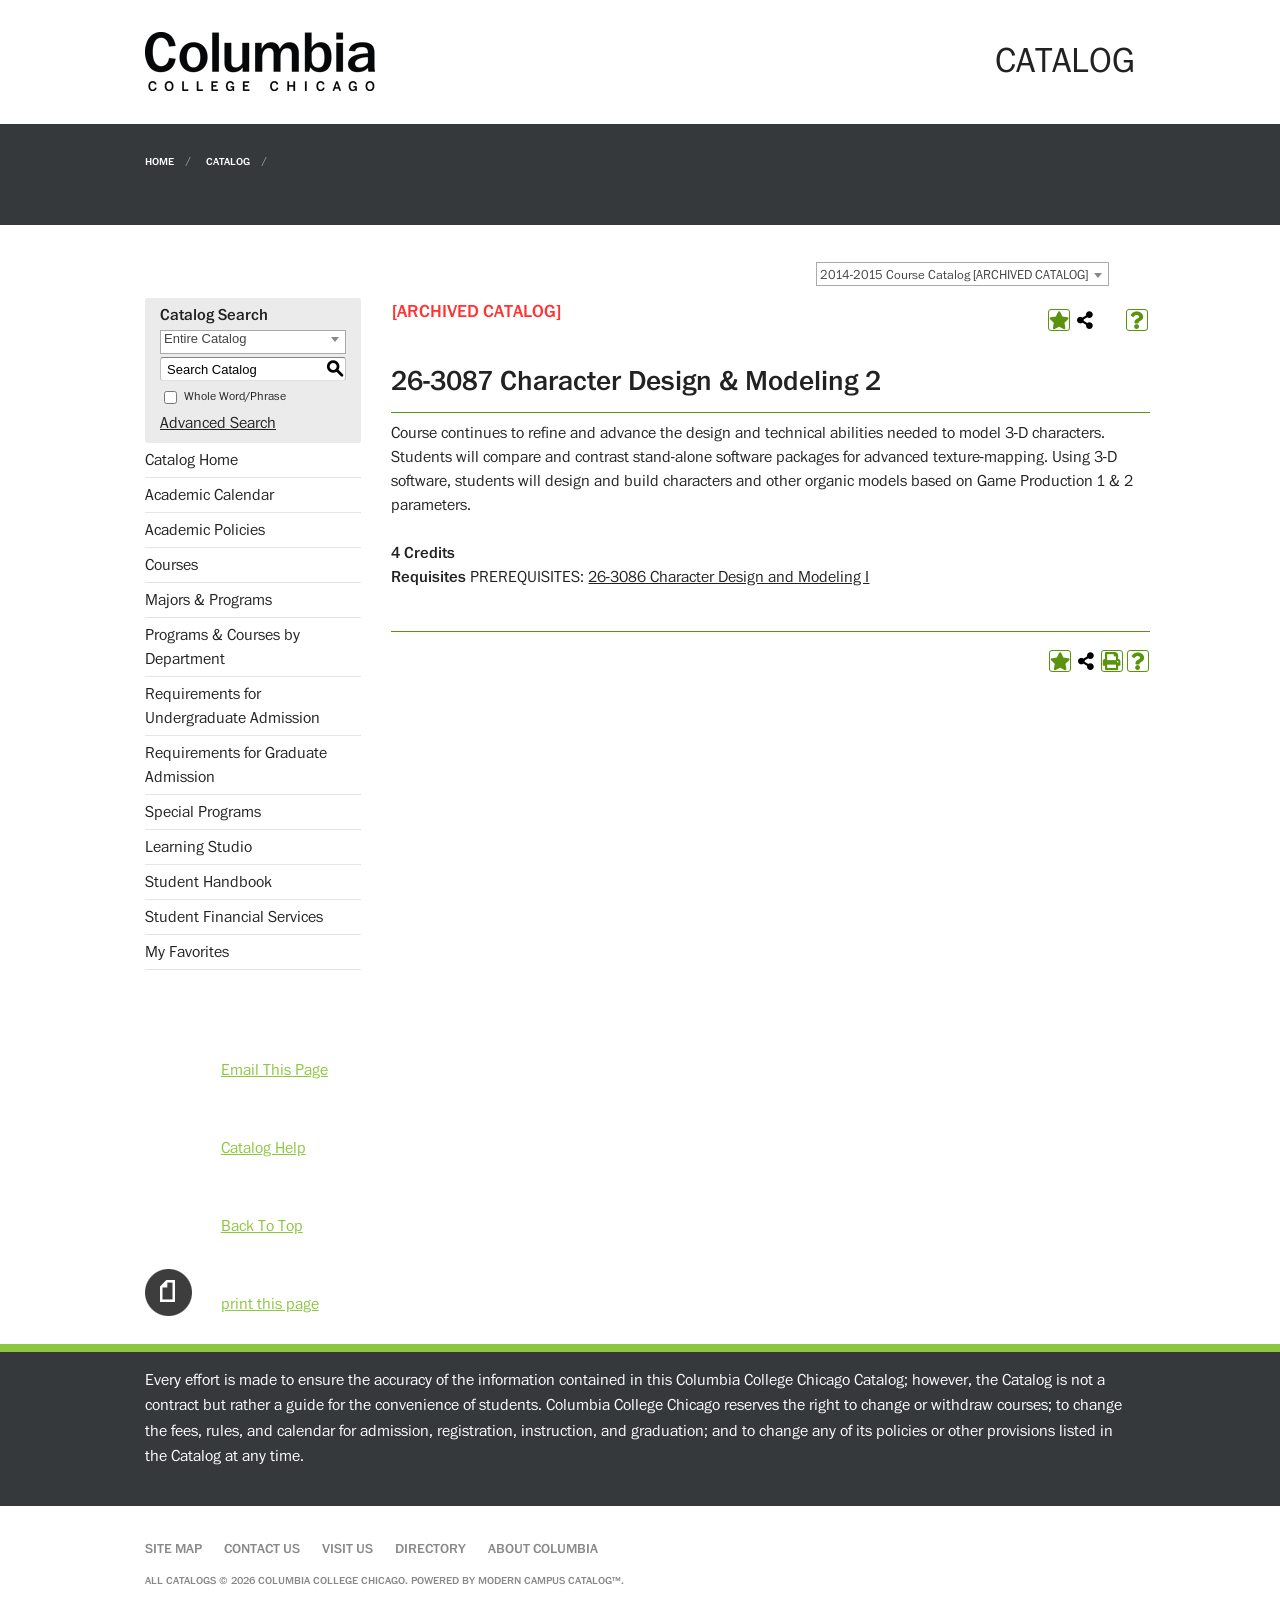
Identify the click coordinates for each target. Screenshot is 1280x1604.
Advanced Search (218, 423)
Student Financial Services (234, 917)
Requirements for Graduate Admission (236, 765)
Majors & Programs (208, 600)
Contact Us (262, 1549)
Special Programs (203, 812)
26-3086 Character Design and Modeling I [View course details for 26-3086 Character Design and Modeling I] (728, 577)
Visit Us (347, 1549)
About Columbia (543, 1549)
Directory (430, 1549)
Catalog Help (263, 1148)
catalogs (191, 1580)
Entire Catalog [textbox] (205, 338)
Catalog (228, 160)
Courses (171, 565)
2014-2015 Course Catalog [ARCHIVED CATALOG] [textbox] (954, 275)
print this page (270, 1304)
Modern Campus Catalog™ (549, 1580)
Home (159, 160)
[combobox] (962, 274)
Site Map (173, 1549)
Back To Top (262, 1226)
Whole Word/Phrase (235, 396)
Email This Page (274, 1070)
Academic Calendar (209, 495)
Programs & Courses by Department (222, 647)
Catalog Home (191, 460)
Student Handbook (208, 882)
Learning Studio (198, 847)
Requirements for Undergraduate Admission (232, 706)
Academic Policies (205, 530)
